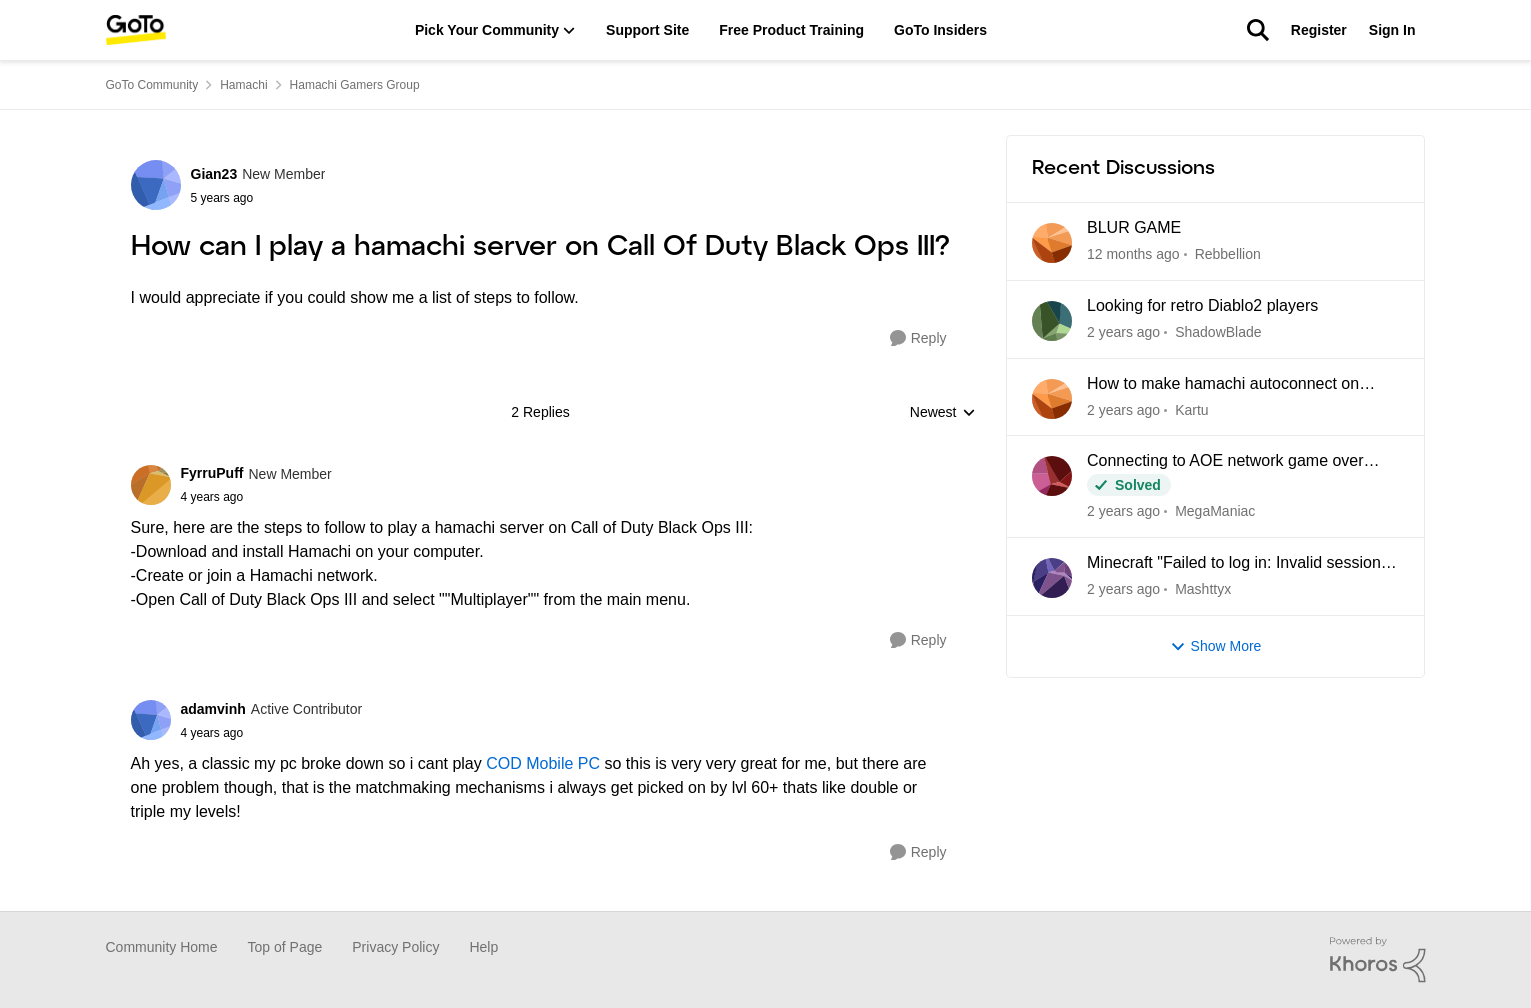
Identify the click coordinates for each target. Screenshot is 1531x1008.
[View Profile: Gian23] (156, 185)
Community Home (162, 947)
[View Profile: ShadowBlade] (1052, 321)
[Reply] (918, 338)
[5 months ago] (1133, 254)
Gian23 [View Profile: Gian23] (214, 174)
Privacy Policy (395, 947)
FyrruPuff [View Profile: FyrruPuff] (212, 473)
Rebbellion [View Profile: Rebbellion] (1227, 254)
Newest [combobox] (943, 413)
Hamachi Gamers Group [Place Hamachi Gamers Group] (355, 85)
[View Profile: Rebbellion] (1052, 243)
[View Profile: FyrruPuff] (151, 485)
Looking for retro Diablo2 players (1202, 305)
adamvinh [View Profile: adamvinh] (213, 709)
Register (1319, 30)
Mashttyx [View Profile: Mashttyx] (1203, 589)
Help (483, 947)
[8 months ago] (1123, 332)
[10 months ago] (1123, 511)
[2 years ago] (1123, 589)
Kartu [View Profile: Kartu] (1191, 409)
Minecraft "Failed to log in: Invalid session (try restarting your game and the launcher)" (1241, 564)
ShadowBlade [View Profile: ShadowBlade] (1218, 332)
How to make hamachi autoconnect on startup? (1223, 385)
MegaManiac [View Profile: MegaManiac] (1215, 511)
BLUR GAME (1134, 227)
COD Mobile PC (543, 763)
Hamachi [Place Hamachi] (243, 85)
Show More (1216, 646)
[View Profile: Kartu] (1052, 399)
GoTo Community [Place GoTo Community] (152, 85)
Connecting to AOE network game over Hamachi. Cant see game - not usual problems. (1225, 462)
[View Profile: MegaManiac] (1052, 476)
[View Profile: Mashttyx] (1052, 578)
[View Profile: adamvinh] (151, 720)
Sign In (1392, 30)
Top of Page (285, 947)
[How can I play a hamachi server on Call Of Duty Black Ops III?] (256, 497)
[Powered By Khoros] (1378, 960)
